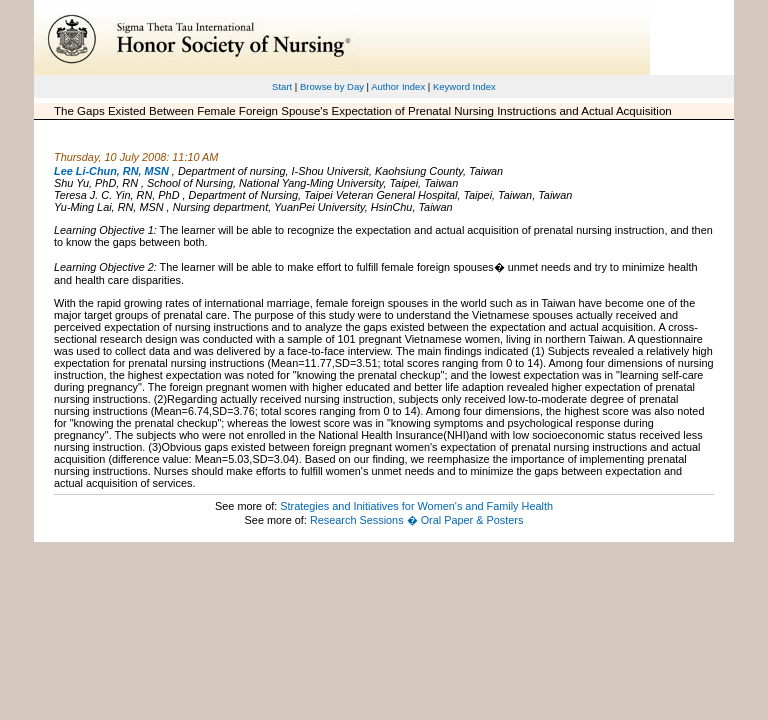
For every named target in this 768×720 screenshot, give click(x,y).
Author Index (398, 86)
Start (282, 86)
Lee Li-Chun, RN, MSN (111, 171)
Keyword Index (464, 86)
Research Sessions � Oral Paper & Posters (416, 520)
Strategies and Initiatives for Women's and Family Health (416, 506)
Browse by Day (332, 86)
